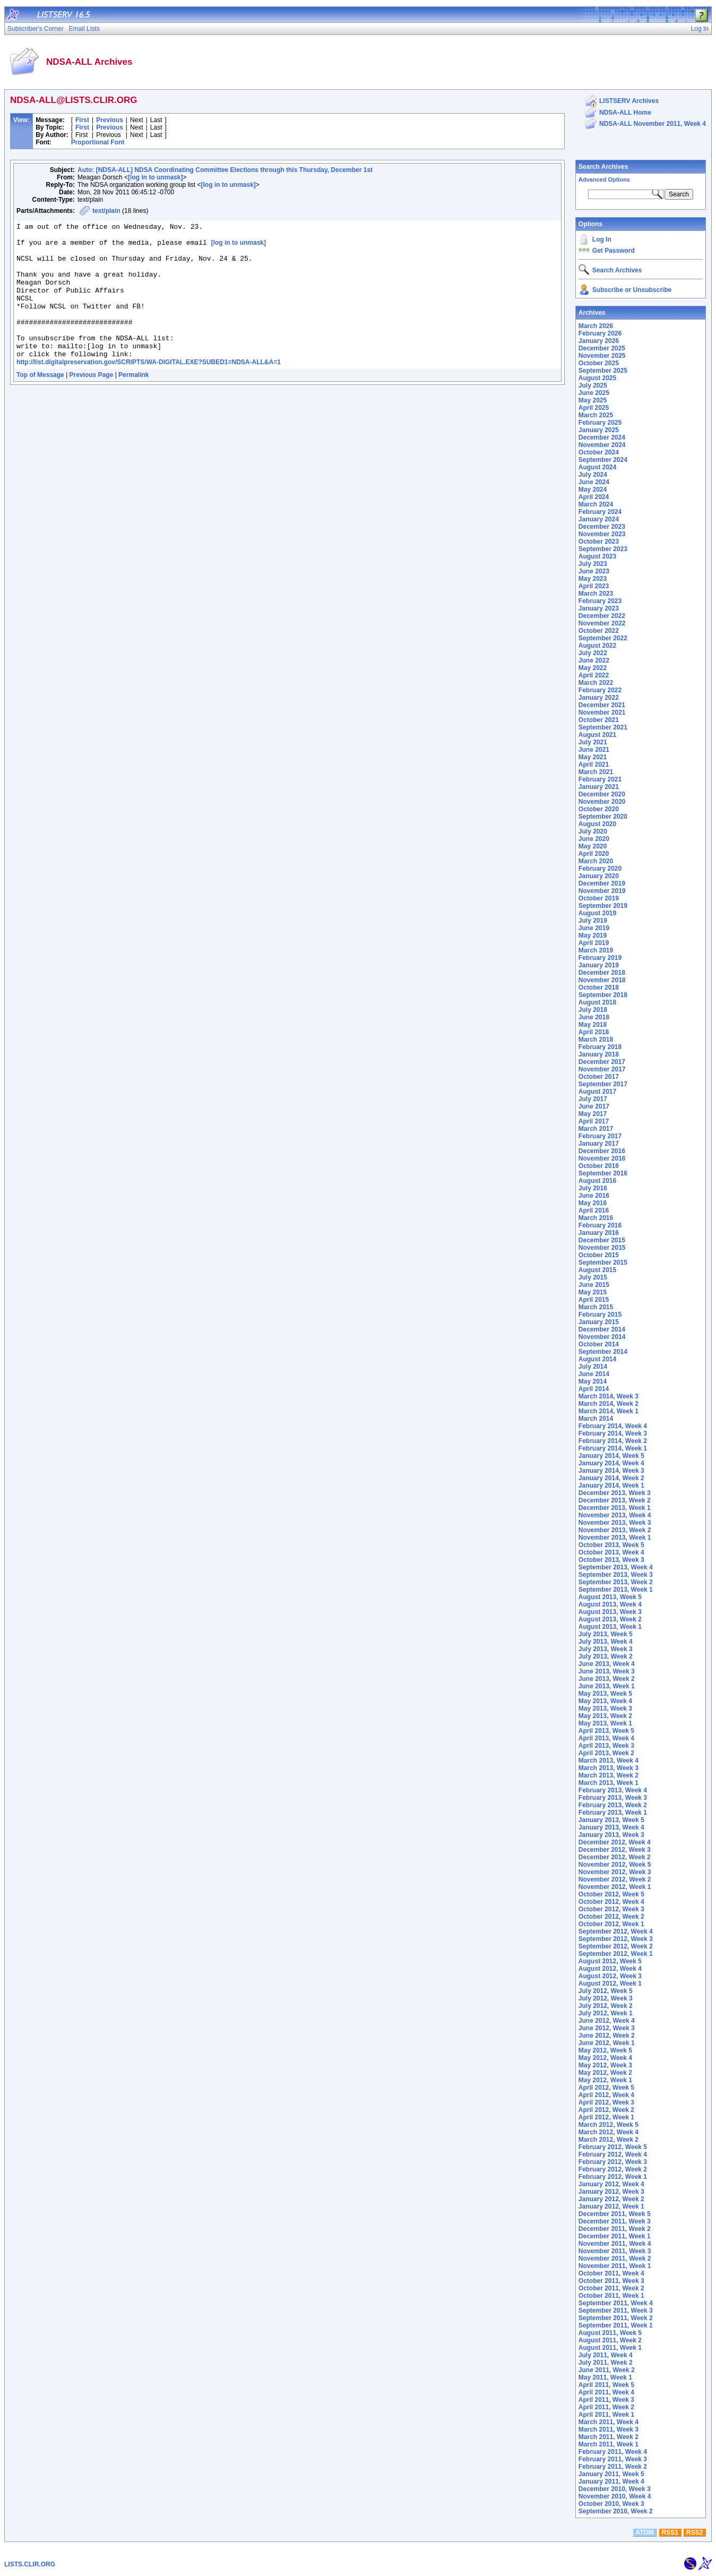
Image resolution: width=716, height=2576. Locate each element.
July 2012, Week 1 (606, 2013)
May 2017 (593, 1114)
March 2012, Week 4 (609, 2132)
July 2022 (593, 653)
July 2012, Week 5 (606, 1991)
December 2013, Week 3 (615, 1493)
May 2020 (593, 846)
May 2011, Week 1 (605, 2377)
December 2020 (602, 794)
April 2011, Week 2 (606, 2407)
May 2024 (593, 489)
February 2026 (600, 333)
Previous (109, 120)
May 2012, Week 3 (605, 2065)
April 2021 (594, 764)
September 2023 (603, 549)
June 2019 (594, 928)
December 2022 (602, 616)
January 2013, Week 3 (611, 1835)
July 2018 (593, 1010)
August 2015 (597, 1270)
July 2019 (593, 920)
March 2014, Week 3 (609, 1396)
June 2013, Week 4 (607, 1664)
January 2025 (599, 430)
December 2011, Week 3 (615, 2221)
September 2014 (603, 1351)
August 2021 (597, 735)
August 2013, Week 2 (610, 1619)
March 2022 (596, 682)
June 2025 (594, 393)
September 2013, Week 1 (616, 1589)
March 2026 (596, 326)
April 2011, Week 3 (606, 2399)
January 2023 (599, 608)
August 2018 (597, 1002)
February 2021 (600, 779)
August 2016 (597, 1180)
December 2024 (602, 437)
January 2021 (599, 787)
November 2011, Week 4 (615, 2243)
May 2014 (593, 1381)
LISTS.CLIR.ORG (29, 2564)
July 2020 (593, 831)
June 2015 (594, 1285)
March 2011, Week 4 (609, 2422)
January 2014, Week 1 (611, 1485)
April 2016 (594, 1210)
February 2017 (600, 1136)
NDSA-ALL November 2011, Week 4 (652, 123)
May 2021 (593, 757)
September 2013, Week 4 (616, 1567)
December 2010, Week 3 (615, 2489)
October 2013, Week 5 (611, 1545)
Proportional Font (98, 142)
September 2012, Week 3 (616, 1939)
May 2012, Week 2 (605, 2072)
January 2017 (599, 1143)
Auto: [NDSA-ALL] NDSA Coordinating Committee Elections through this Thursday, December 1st (225, 170)
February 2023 (600, 601)
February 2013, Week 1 (613, 1812)
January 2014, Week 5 (611, 1455)
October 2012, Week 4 (611, 1901)
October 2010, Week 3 (611, 2504)
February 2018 (600, 1047)
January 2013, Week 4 (611, 1827)
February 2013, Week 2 (613, 1805)
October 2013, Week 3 (611, 1560)
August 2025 (597, 378)
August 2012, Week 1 (610, 1983)
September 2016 (603, 1173)
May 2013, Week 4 (605, 1701)
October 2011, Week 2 (611, 2288)
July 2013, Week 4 (606, 1641)
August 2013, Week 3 (610, 1612)
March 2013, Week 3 (609, 1768)
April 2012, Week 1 (606, 2117)
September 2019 (603, 905)
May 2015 (593, 1292)
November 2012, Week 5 (615, 1864)
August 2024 (597, 467)
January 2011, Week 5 (611, 2474)
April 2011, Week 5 (606, 2385)
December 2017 (602, 1062)
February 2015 (600, 1314)
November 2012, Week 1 (615, 1887)
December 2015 (602, 1240)
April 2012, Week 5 (606, 2087)
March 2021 (596, 772)
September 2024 (603, 459)
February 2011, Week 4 (613, 2451)
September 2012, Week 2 (616, 1946)
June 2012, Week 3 (607, 2028)
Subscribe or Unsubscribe (631, 290)
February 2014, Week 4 (613, 1426)
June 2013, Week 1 (607, 1686)
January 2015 (599, 1322)
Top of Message (40, 402)
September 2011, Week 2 (616, 2318)
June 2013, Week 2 (607, 1678)
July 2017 (593, 1099)
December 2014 (602, 1329)
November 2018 (602, 980)
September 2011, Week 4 (616, 2303)
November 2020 (602, 801)
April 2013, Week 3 (606, 1745)
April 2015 (594, 1299)
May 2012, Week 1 (605, 2080)
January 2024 (599, 519)
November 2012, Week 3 (615, 1872)
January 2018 (599, 1054)
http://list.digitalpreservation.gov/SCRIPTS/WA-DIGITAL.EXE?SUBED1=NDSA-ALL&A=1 (148, 389)
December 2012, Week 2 (615, 1857)
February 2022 (600, 690)
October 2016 (599, 1166)
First (82, 120)
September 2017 (603, 1084)
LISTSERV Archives (629, 101)
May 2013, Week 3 (605, 1708)
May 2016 (593, 1203)
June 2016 (594, 1195)
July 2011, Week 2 (606, 2362)
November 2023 (602, 534)
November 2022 (602, 623)
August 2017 (597, 1091)
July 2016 (593, 1188)
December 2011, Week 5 (615, 2214)
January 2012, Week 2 (611, 2199)
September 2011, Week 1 (616, 2325)
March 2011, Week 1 (609, 2444)
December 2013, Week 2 (615, 1500)
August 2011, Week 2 (610, 2340)
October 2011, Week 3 (611, 2281)
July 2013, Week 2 (606, 1656)
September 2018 (603, 995)
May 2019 (593, 935)
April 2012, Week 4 (606, 2095)
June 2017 (594, 1106)
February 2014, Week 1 (613, 1448)
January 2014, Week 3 (611, 1470)
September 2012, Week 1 (616, 1953)
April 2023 (594, 586)
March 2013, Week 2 (609, 1775)
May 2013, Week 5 (605, 1693)
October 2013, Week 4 (611, 1552)
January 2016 (599, 1233)
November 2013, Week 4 (615, 1515)
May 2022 (593, 668)
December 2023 (602, 526)
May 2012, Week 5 (605, 2050)
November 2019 (602, 891)
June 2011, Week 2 (607, 2370)
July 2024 (593, 474)
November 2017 (602, 1069)
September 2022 (603, 638)
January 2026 (599, 341)
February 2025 (600, 422)
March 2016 (596, 1218)
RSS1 (670, 2532)
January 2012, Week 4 (611, 2184)
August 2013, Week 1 (610, 1626)
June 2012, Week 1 (607, 2043)
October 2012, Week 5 (611, 1894)
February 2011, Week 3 (613, 2459)
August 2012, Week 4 (610, 1968)
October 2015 (599, 1255)
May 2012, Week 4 (605, 2058)
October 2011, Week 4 (611, 2273)
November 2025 (602, 355)
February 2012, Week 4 (613, 2154)
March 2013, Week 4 (609, 1760)
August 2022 (597, 645)
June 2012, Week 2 (607, 2035)
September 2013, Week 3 (616, 1574)
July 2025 (593, 385)
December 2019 (602, 883)
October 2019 (599, 898)
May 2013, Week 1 (605, 1723)
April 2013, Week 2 (606, 1753)
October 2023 (599, 541)
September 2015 (603, 1262)
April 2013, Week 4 (606, 1738)
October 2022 (599, 630)
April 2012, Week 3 (606, 2102)
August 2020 (597, 824)
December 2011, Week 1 (615, 2236)
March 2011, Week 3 (609, 2429)
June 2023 (594, 571)
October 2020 (599, 809)
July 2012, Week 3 (606, 1998)
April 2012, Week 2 (606, 2110)
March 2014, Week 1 (609, 1411)
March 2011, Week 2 (609, 2437)
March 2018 (596, 1039)
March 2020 (596, 861)
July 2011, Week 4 (606, 2355)
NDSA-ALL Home (625, 112)
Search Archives (603, 166)
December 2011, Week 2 (615, 2228)
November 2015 (602, 1247)
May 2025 (593, 400)
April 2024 (594, 497)
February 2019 (600, 957)
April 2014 (594, 1389)
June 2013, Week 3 (607, 1671)
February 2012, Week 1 (613, 2176)
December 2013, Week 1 (615, 1508)
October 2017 (599, 1076)
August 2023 (597, 556)
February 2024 (600, 512)
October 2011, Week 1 (611, 2295)
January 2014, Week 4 (611, 1463)
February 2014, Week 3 (613, 1433)
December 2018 (602, 972)
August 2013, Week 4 (610, 1604)
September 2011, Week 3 (616, 2310)
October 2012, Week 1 (611, 1924)
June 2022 (594, 660)
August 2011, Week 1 (610, 2347)
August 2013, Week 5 (610, 1597)
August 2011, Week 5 (610, 2333)
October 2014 (599, 1344)
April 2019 (594, 943)
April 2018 (594, 1032)
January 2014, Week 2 (611, 1478)
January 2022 (599, 697)
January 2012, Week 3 (611, 2191)
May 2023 (593, 578)
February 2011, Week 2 (613, 2466)
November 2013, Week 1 (615, 1537)
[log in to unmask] (155, 177)
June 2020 (594, 839)
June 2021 (594, 749)
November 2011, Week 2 (615, 2258)
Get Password (613, 250)
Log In (601, 239)
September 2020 (603, 816)
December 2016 (602, 1151)
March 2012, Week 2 (609, 2139)
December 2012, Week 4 (615, 1842)
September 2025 (603, 370)
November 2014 (602, 1337)
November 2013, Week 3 (615, 1522)
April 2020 (594, 853)
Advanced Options (604, 179)
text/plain (106, 210)
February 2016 (600, 1225)
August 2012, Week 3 (610, 1976)
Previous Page (92, 402)
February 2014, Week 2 (613, 1441)
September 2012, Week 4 (616, 1931)
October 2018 (599, 987)
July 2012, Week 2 (606, 2006)
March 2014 (596, 1418)
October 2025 (599, 363)
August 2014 (597, 1359)
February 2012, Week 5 (613, 2147)
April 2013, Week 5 (606, 1730)
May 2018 (593, 1024)
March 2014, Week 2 (609, 1403)
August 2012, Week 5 (610, 1961)
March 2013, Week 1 (609, 1783)
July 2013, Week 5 (606, 1634)
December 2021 (602, 705)
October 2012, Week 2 (611, 1916)
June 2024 (594, 482)
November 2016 (602, 1158)
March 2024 (596, 504)
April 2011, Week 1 (606, 2414)
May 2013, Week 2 (605, 1716)
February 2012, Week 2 (613, 2169)
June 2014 (594, 1374)
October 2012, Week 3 (611, 1909)
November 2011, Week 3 (615, 2251)
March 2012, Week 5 (609, 2124)
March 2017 (596, 1128)
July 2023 (593, 564)
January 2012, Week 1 (611, 2206)
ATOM (644, 2532)
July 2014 (593, 1366)
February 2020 (600, 868)
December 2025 (602, 348)
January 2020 (599, 876)
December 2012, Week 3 (615, 1849)
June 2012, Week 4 (607, 2020)
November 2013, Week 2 (615, 1530)
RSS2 (694, 2532)
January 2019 (599, 965)
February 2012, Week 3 (613, 2162)
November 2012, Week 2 (615, 1879)
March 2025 (596, 415)
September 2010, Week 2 (616, 2511)
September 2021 (603, 727)
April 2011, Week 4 (606, 2392)
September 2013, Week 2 (616, 1582)
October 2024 (599, 452)
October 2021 (599, 720)
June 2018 (594, 1017)
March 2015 (596, 1307)
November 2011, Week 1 (615, 2266)
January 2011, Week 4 (611, 2481)
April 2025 (594, 407)
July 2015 (593, 1277)
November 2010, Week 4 (615, 2496)
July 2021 (593, 742)
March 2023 (596, 593)
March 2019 (596, 950)
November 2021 (602, 712)
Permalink (133, 402)
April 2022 (594, 675)
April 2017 (594, 1121)
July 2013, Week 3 (606, 1649)
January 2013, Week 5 (611, 1820)
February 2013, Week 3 (613, 1797)
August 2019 (597, 913)
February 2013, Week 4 (613, 1790)
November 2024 (602, 445)
